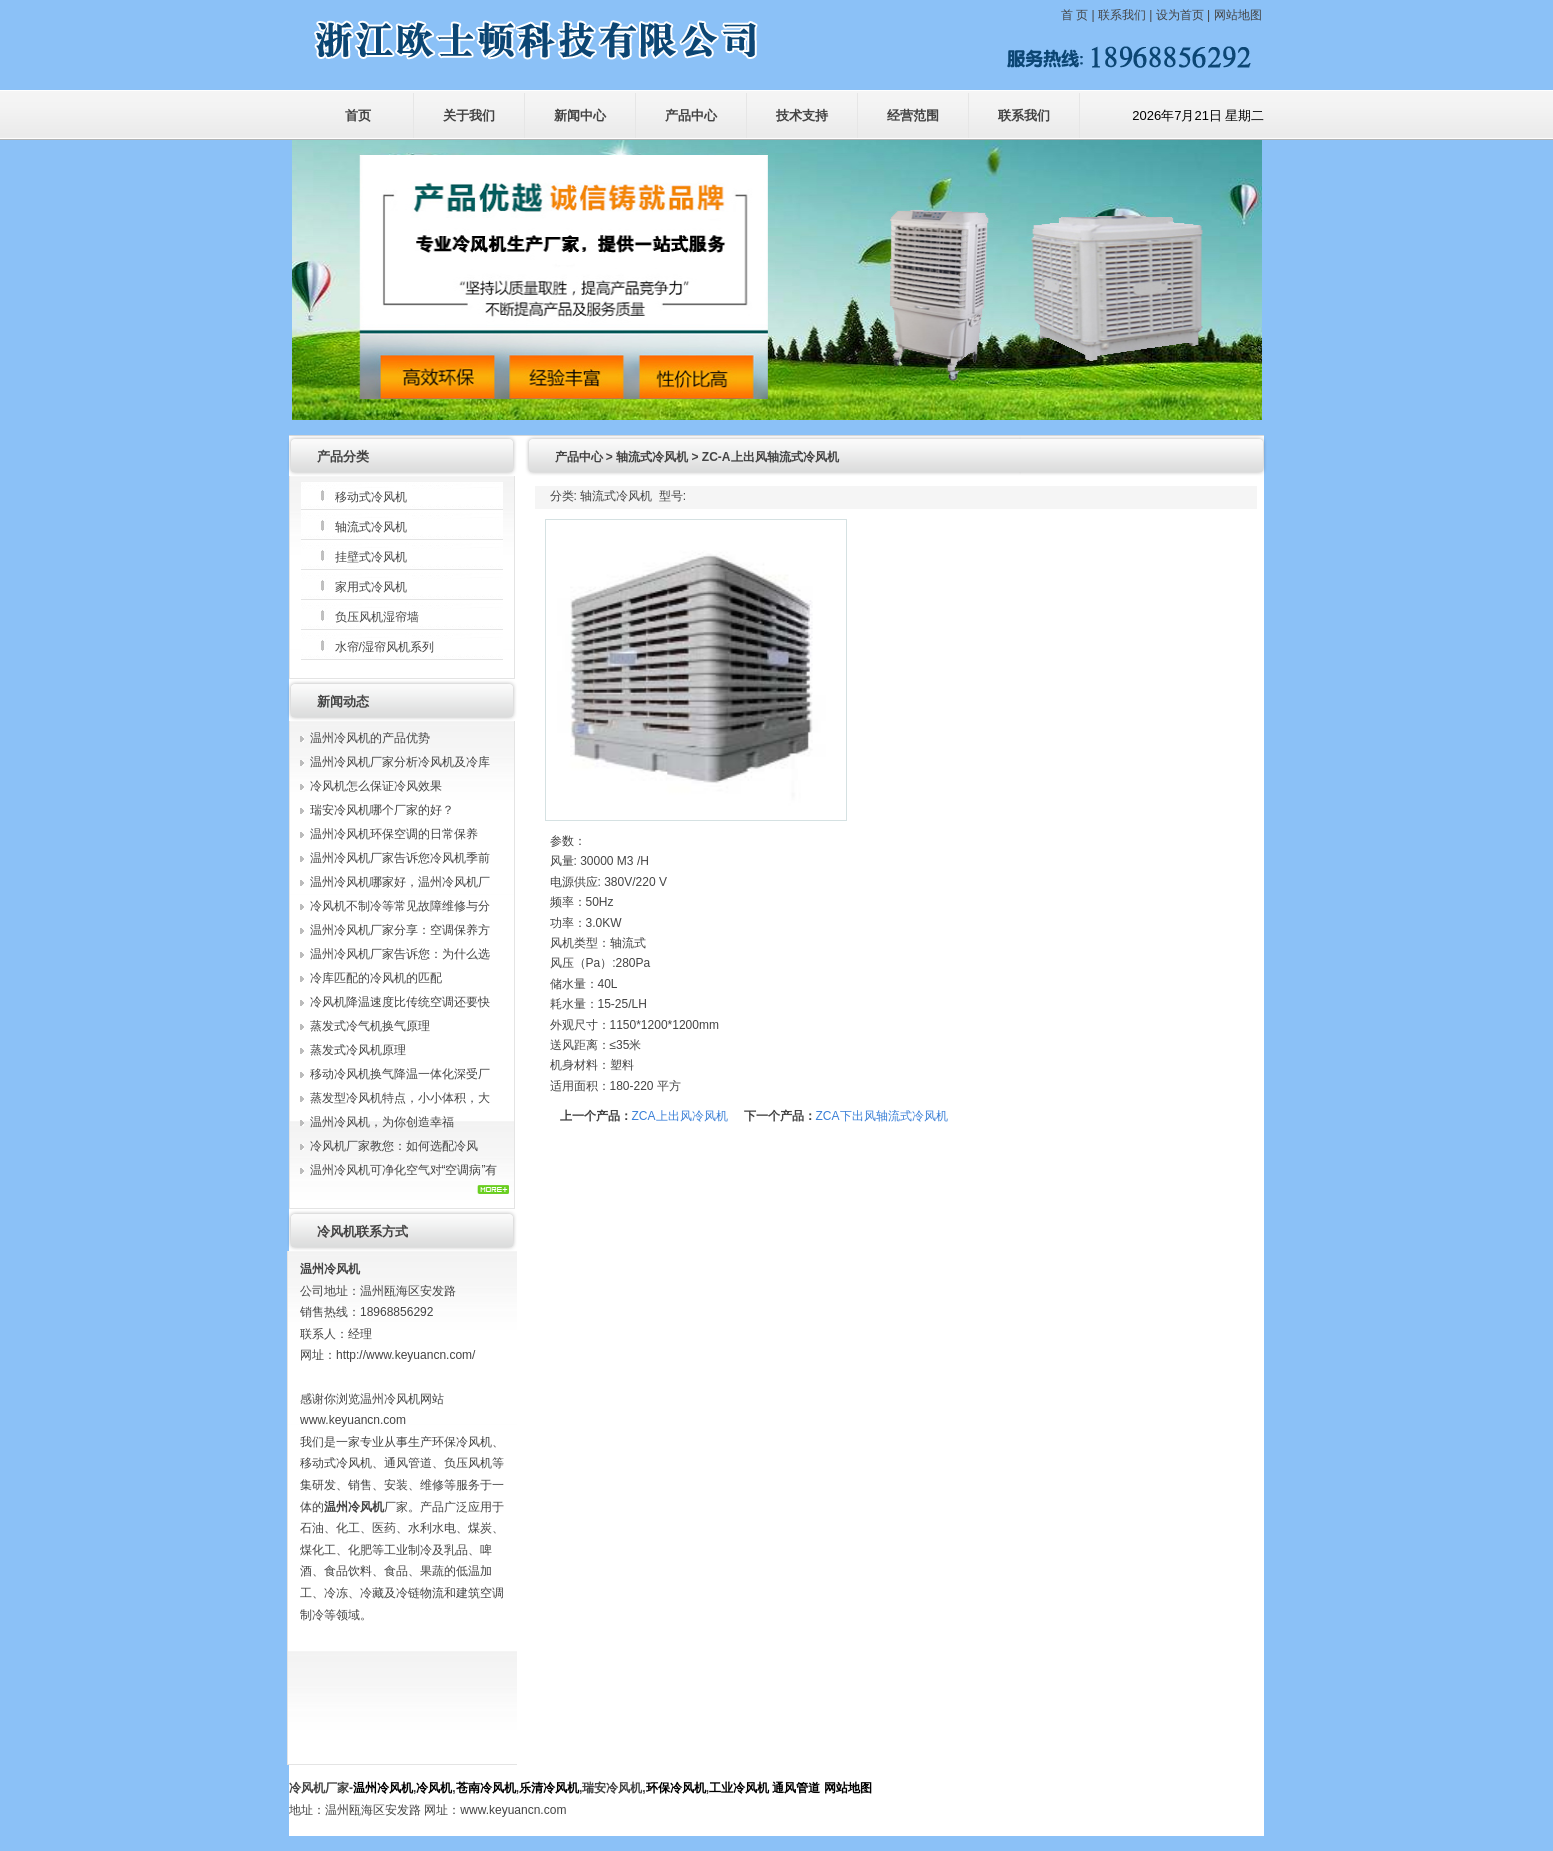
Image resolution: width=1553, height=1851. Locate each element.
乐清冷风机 (549, 1788)
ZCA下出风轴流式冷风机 (882, 1116)
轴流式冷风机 (371, 527)
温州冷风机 (383, 1788)
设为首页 (1180, 15)
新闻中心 (580, 115)
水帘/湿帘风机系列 (384, 647)
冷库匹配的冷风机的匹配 (376, 978)
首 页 (1076, 15)
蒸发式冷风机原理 (358, 1050)
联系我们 (1122, 15)
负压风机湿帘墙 (377, 617)
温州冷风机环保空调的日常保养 (394, 834)
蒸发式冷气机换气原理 (370, 1026)
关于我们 (469, 115)
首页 (358, 115)
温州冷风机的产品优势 (370, 738)
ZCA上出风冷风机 (680, 1116)
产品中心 (691, 115)
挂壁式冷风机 (371, 557)
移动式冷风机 (371, 497)
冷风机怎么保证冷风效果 (376, 786)
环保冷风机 (676, 1788)
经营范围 (913, 115)
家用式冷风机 (371, 587)
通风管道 (796, 1788)
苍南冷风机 (486, 1788)
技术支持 (802, 115)
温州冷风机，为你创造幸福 (382, 1122)
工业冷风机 (739, 1788)
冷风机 (434, 1788)
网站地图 (1238, 15)
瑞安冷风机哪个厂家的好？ (382, 810)
